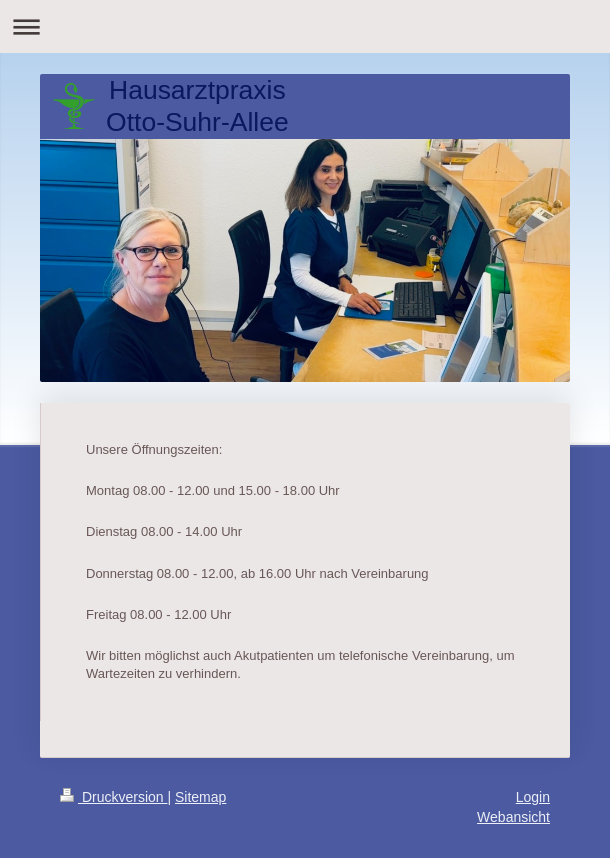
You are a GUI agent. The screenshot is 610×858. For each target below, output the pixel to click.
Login (533, 797)
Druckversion (113, 797)
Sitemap (200, 797)
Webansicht (513, 817)
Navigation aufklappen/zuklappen (305, 26)
